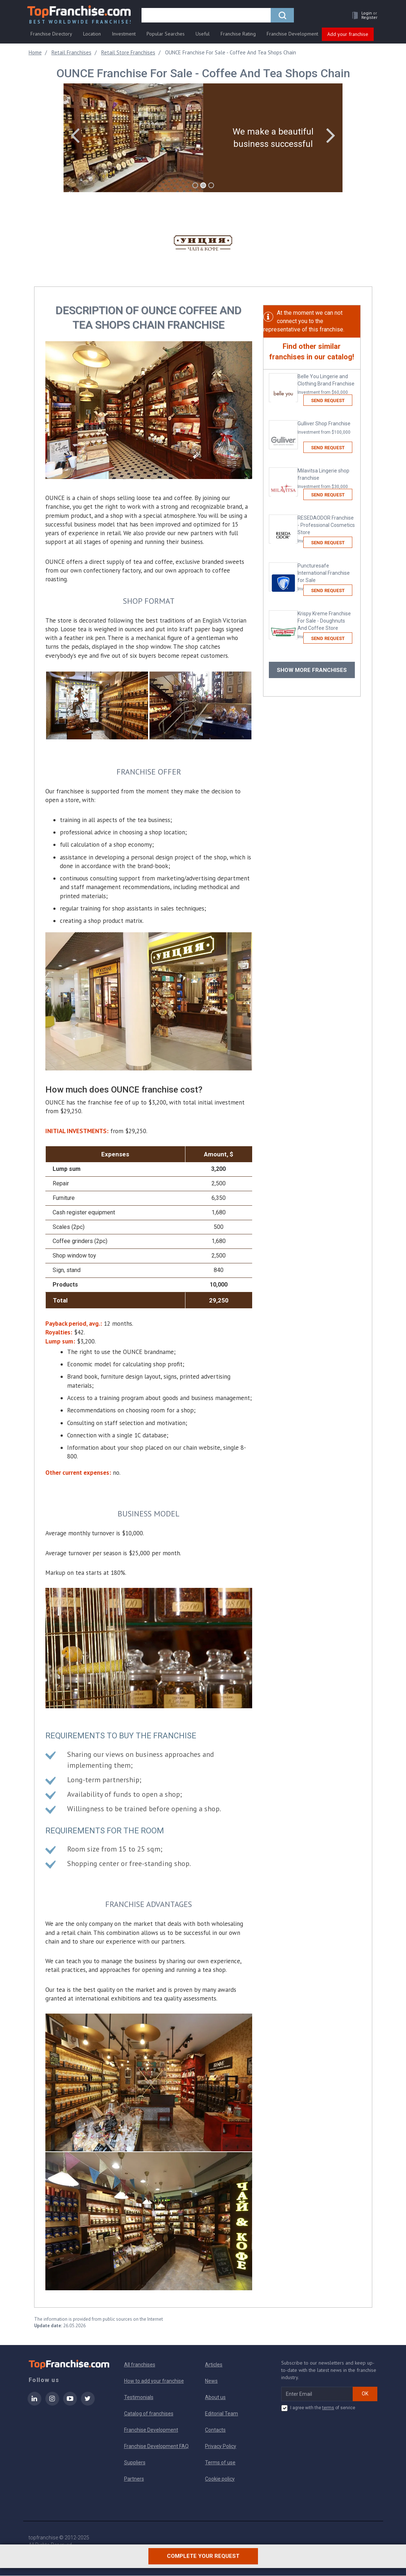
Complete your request (203, 2564)
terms (328, 2408)
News (211, 2381)
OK (365, 2394)
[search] (207, 17)
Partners (134, 2479)
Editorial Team (221, 2414)
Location (92, 35)
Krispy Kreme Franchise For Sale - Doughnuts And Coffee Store (326, 625)
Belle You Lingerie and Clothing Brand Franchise (326, 385)
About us (215, 2397)
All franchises (139, 2365)
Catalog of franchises (148, 2414)
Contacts (215, 2430)
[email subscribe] (317, 2394)
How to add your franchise (154, 2381)
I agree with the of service (318, 2408)
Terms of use (220, 2463)
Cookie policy (220, 2479)
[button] (362, 17)
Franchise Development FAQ (156, 2446)
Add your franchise (347, 35)
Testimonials (138, 2397)
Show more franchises (312, 670)
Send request (328, 401)
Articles (213, 2365)
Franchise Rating (238, 35)
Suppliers (134, 2463)
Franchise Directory (51, 35)
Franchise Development (292, 35)
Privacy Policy (220, 2446)
